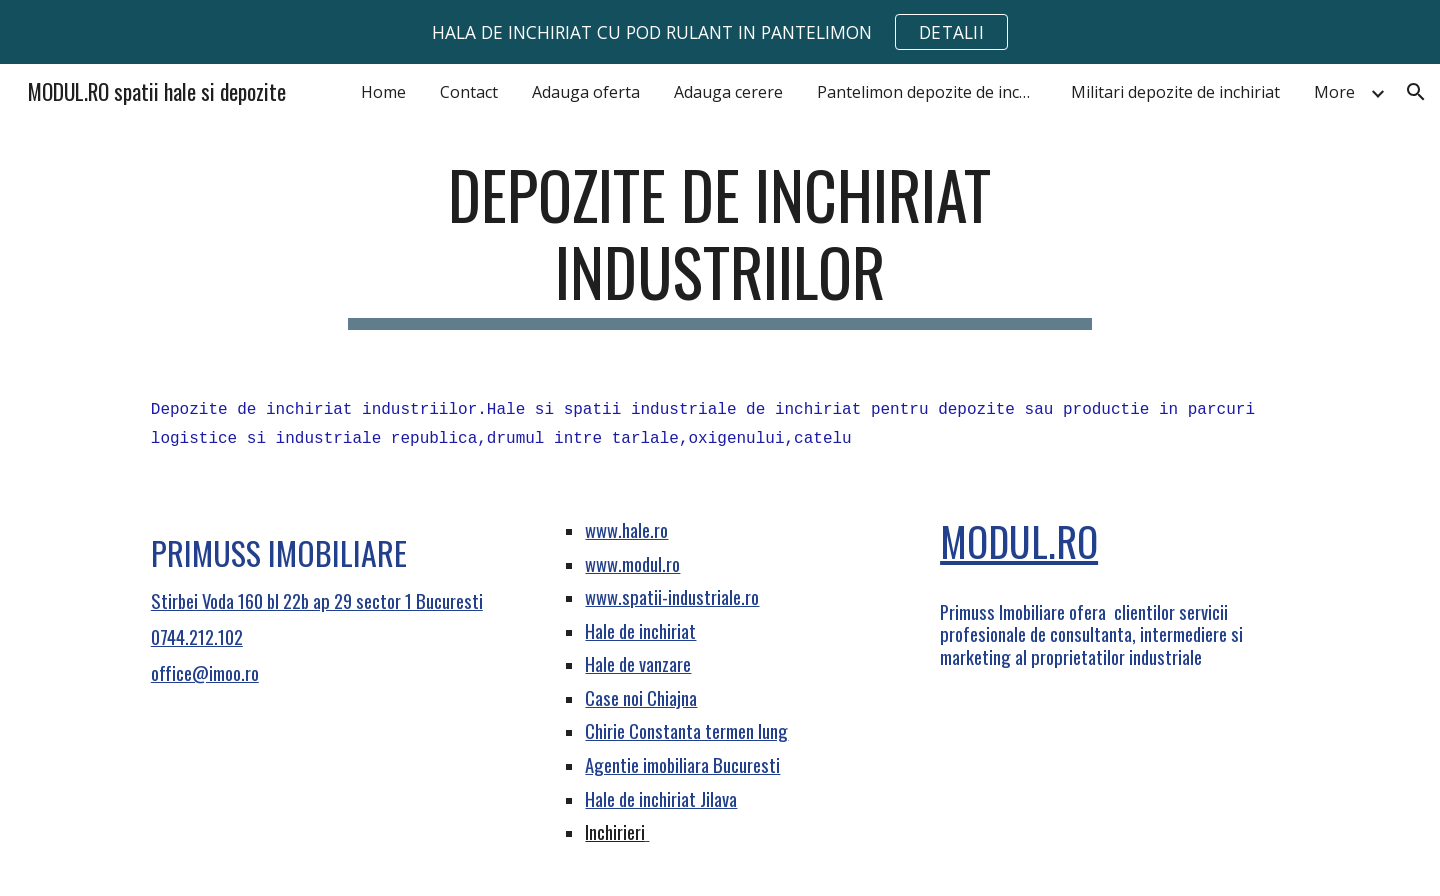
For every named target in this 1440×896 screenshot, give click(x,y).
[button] (1416, 92)
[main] (720, 243)
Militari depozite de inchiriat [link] (1175, 92)
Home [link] (383, 92)
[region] (720, 32)
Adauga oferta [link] (586, 92)
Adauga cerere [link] (728, 92)
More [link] (1334, 92)
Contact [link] (469, 92)
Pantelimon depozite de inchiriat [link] (932, 92)
